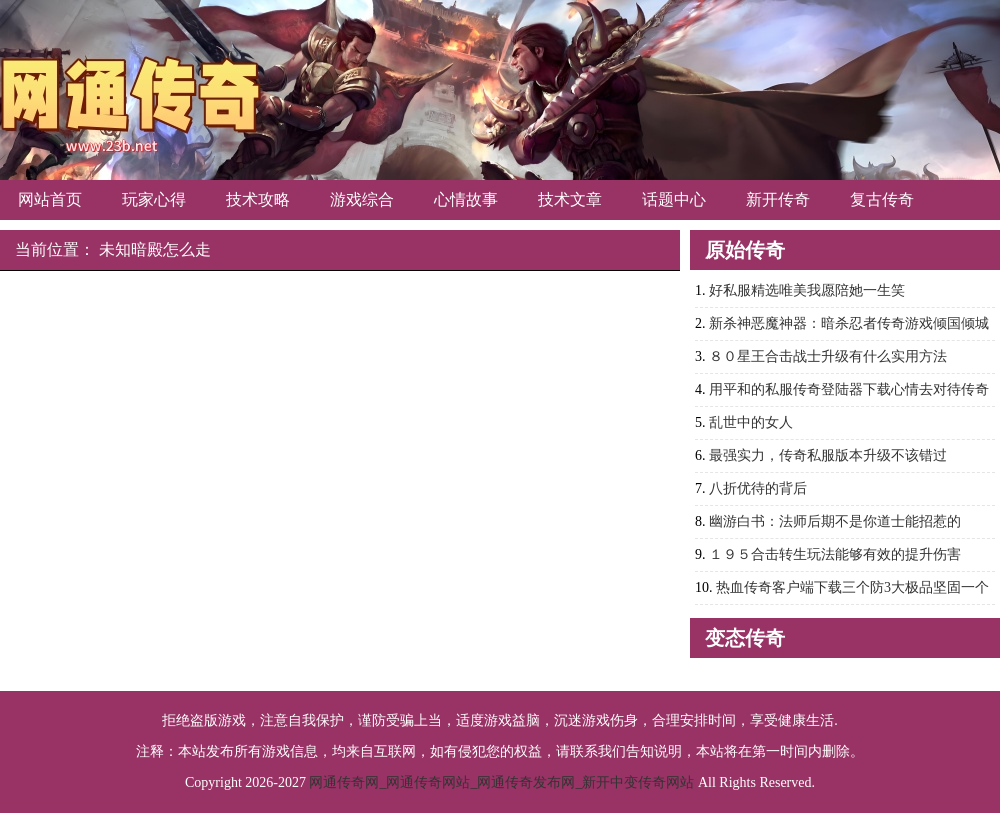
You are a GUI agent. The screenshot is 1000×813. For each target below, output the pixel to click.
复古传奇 (882, 199)
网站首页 (50, 199)
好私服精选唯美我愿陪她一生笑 (807, 290)
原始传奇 (745, 250)
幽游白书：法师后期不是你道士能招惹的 (835, 521)
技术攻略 (258, 199)
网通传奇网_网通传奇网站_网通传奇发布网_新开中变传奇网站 (501, 782)
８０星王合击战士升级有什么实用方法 (828, 356)
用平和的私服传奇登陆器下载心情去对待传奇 (849, 389)
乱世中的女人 (751, 422)
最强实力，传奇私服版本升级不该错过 (828, 455)
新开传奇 (778, 199)
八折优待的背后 (758, 488)
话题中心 (674, 199)
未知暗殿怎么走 (155, 249)
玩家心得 (154, 199)
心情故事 (466, 199)
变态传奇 (745, 638)
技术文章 (570, 199)
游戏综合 (362, 199)
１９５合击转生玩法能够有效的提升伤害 (835, 554)
